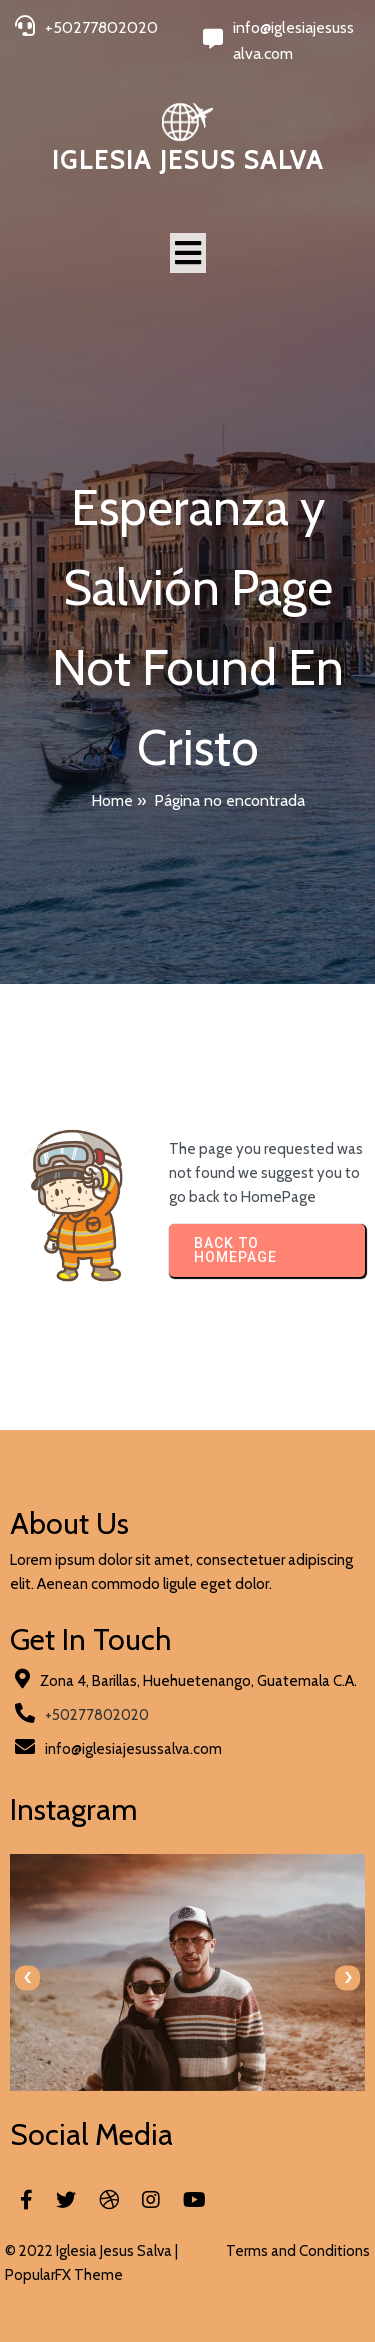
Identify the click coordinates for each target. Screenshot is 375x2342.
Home (112, 800)
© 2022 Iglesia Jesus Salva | (91, 2251)
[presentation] (27, 1977)
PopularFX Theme (64, 2275)
